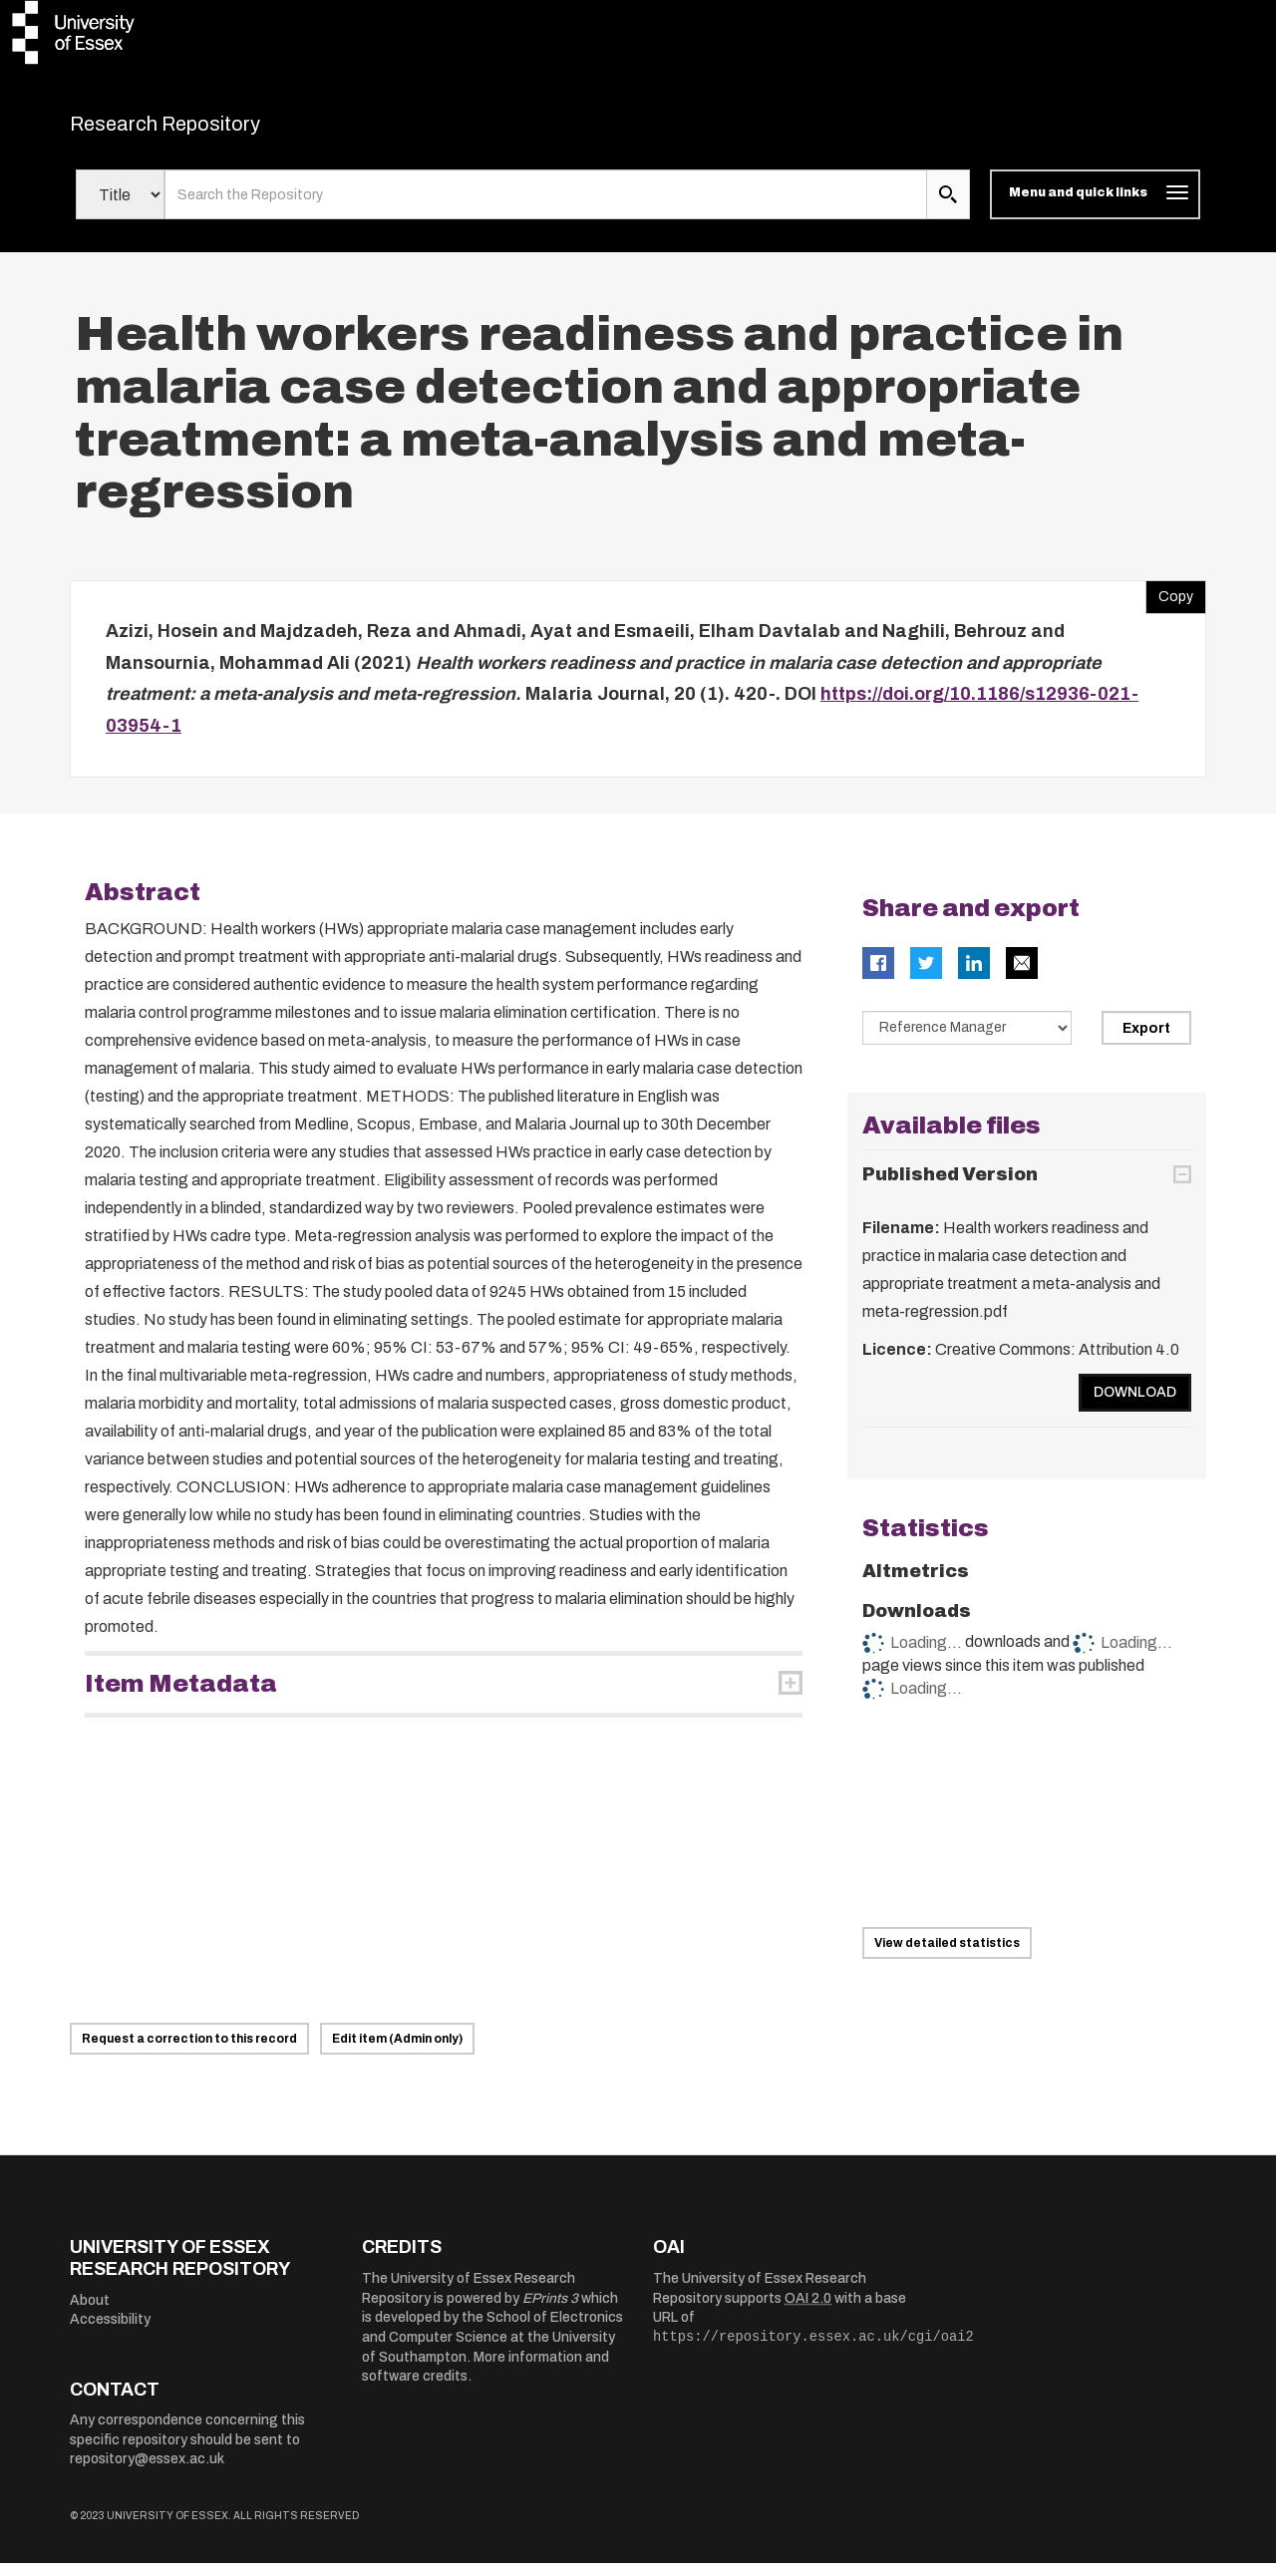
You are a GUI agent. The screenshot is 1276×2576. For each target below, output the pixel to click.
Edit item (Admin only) (397, 2052)
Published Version (950, 1186)
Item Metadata (181, 1697)
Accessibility (110, 2332)
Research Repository (210, 130)
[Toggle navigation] (1095, 207)
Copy (1169, 605)
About (90, 2312)
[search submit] (948, 207)
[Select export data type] (967, 1041)
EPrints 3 (550, 2310)
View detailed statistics (947, 1955)
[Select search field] (120, 207)
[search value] (545, 207)
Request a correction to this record (189, 2052)
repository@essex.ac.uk (147, 2471)
